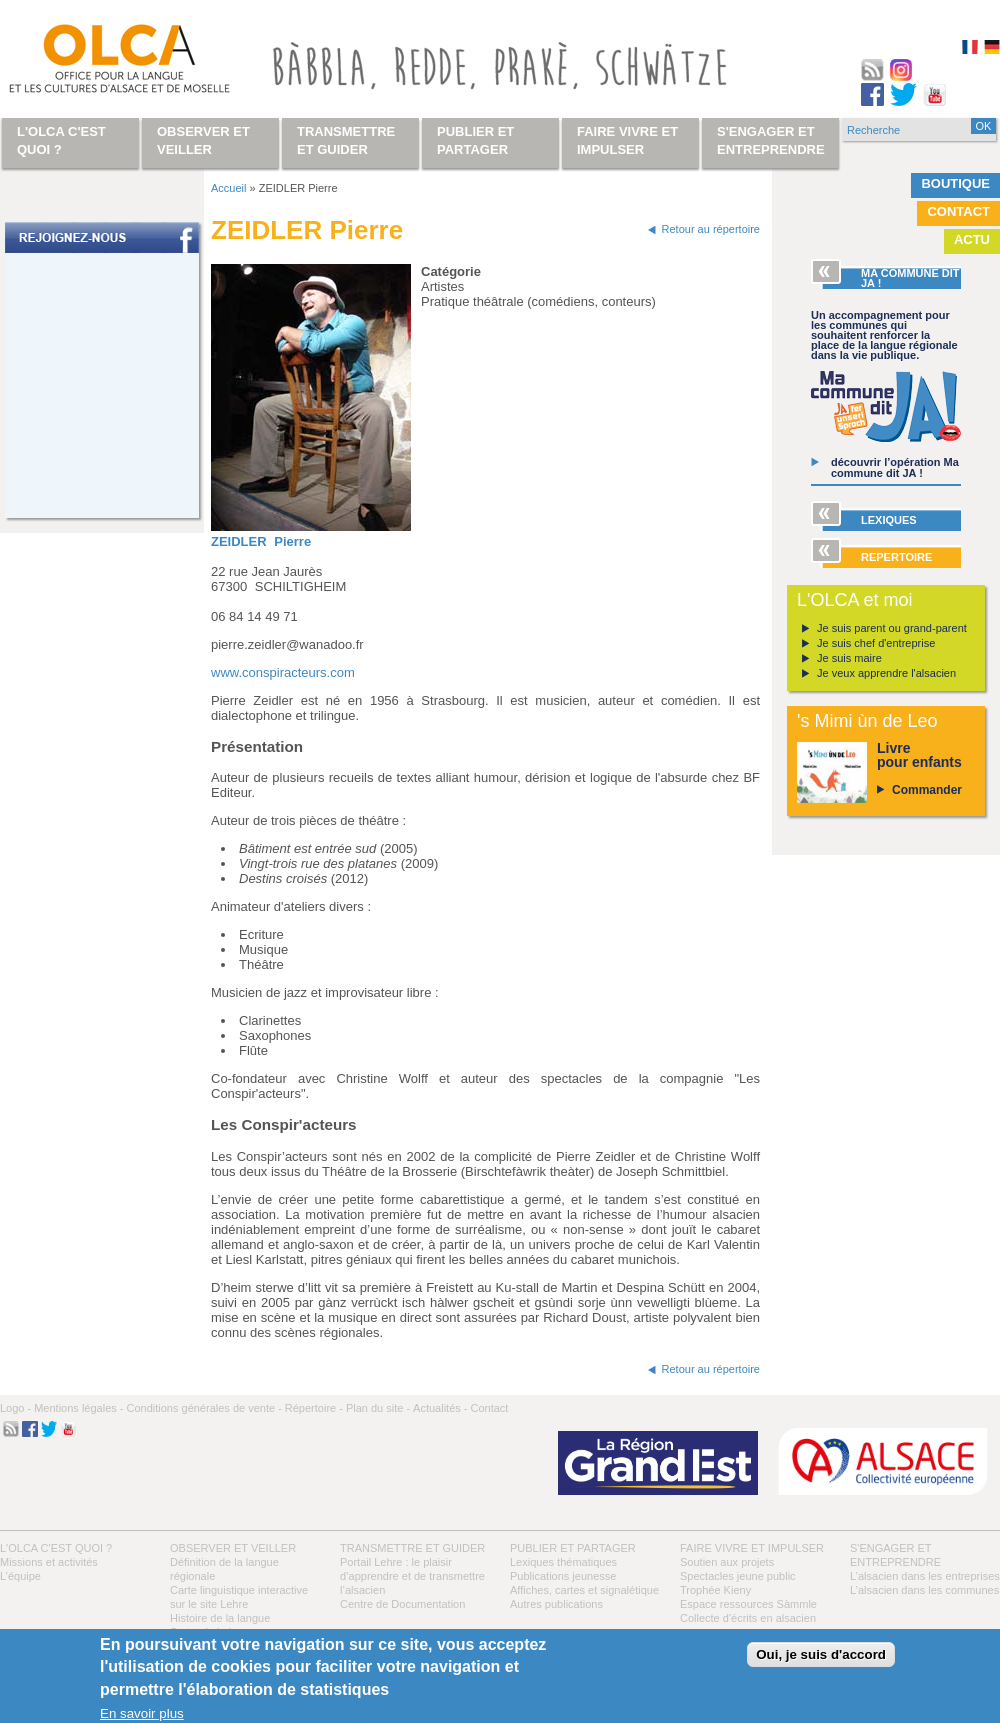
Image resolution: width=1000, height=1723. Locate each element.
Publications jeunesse (563, 1576)
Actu (972, 239)
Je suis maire (849, 658)
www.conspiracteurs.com (283, 672)
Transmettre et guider (412, 1548)
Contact (958, 211)
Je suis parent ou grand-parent (892, 628)
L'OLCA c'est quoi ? (56, 1548)
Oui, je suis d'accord (821, 1654)
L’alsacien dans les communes (924, 1590)
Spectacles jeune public (738, 1576)
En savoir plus (142, 1713)
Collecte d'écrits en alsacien (748, 1618)
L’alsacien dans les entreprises (925, 1576)
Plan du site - (378, 1408)
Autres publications (556, 1604)
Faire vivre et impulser (752, 1548)
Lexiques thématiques (563, 1562)
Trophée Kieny (715, 1590)
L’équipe (20, 1576)
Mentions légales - (78, 1408)
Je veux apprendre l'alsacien (886, 673)
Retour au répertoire (711, 229)
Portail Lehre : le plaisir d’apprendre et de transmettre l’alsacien (412, 1576)
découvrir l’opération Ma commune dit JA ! (895, 467)
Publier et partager (573, 1548)
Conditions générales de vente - (203, 1408)
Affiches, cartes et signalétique (584, 1590)
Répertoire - (314, 1408)
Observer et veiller (233, 1548)
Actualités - (440, 1408)
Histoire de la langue (220, 1618)
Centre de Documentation (402, 1604)
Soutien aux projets (727, 1562)
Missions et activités (49, 1562)
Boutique (955, 183)
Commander (927, 790)
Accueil (228, 188)
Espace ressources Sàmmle (748, 1604)
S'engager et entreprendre (771, 140)
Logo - (15, 1408)
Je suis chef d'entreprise (876, 643)
